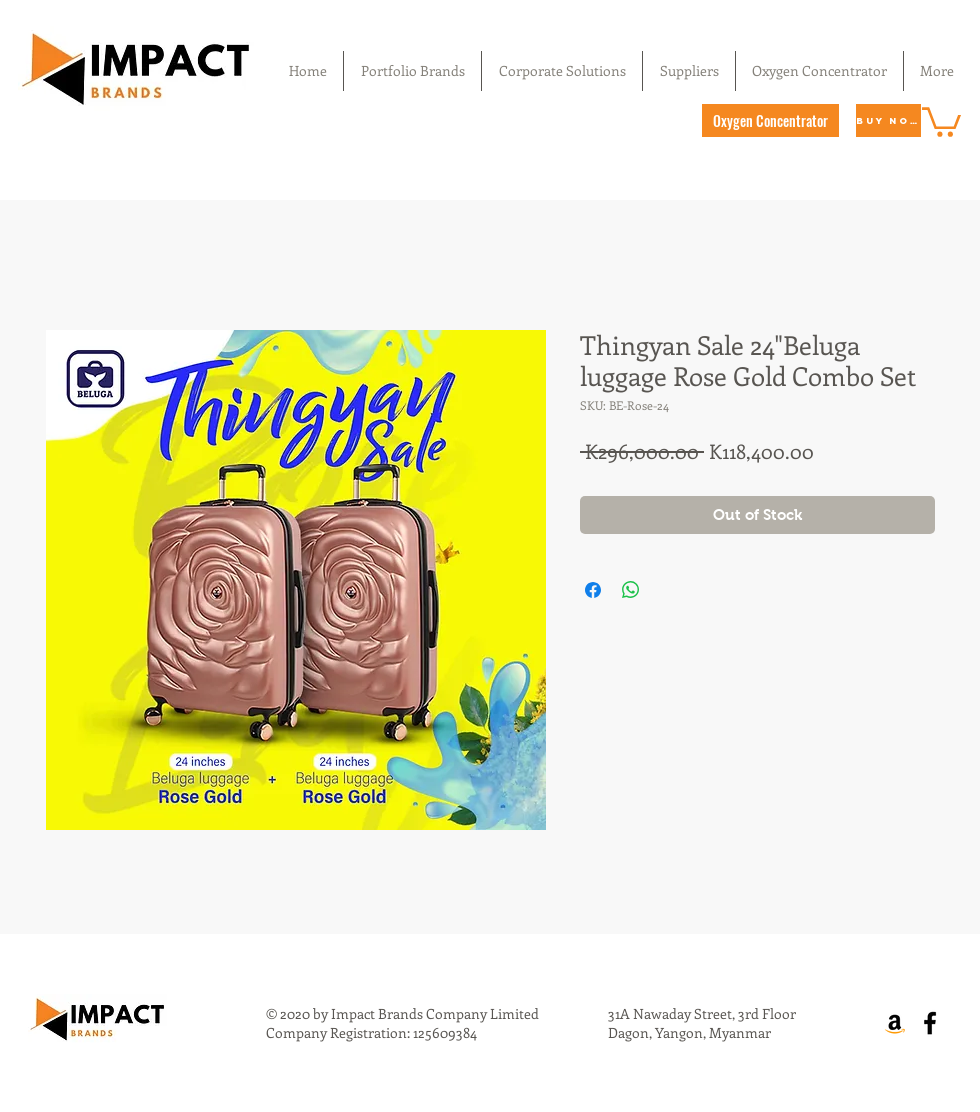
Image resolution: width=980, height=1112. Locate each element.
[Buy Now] (888, 120)
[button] (941, 120)
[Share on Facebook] (593, 590)
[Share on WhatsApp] (631, 590)
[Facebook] (930, 1023)
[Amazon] (895, 1023)
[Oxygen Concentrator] (770, 120)
